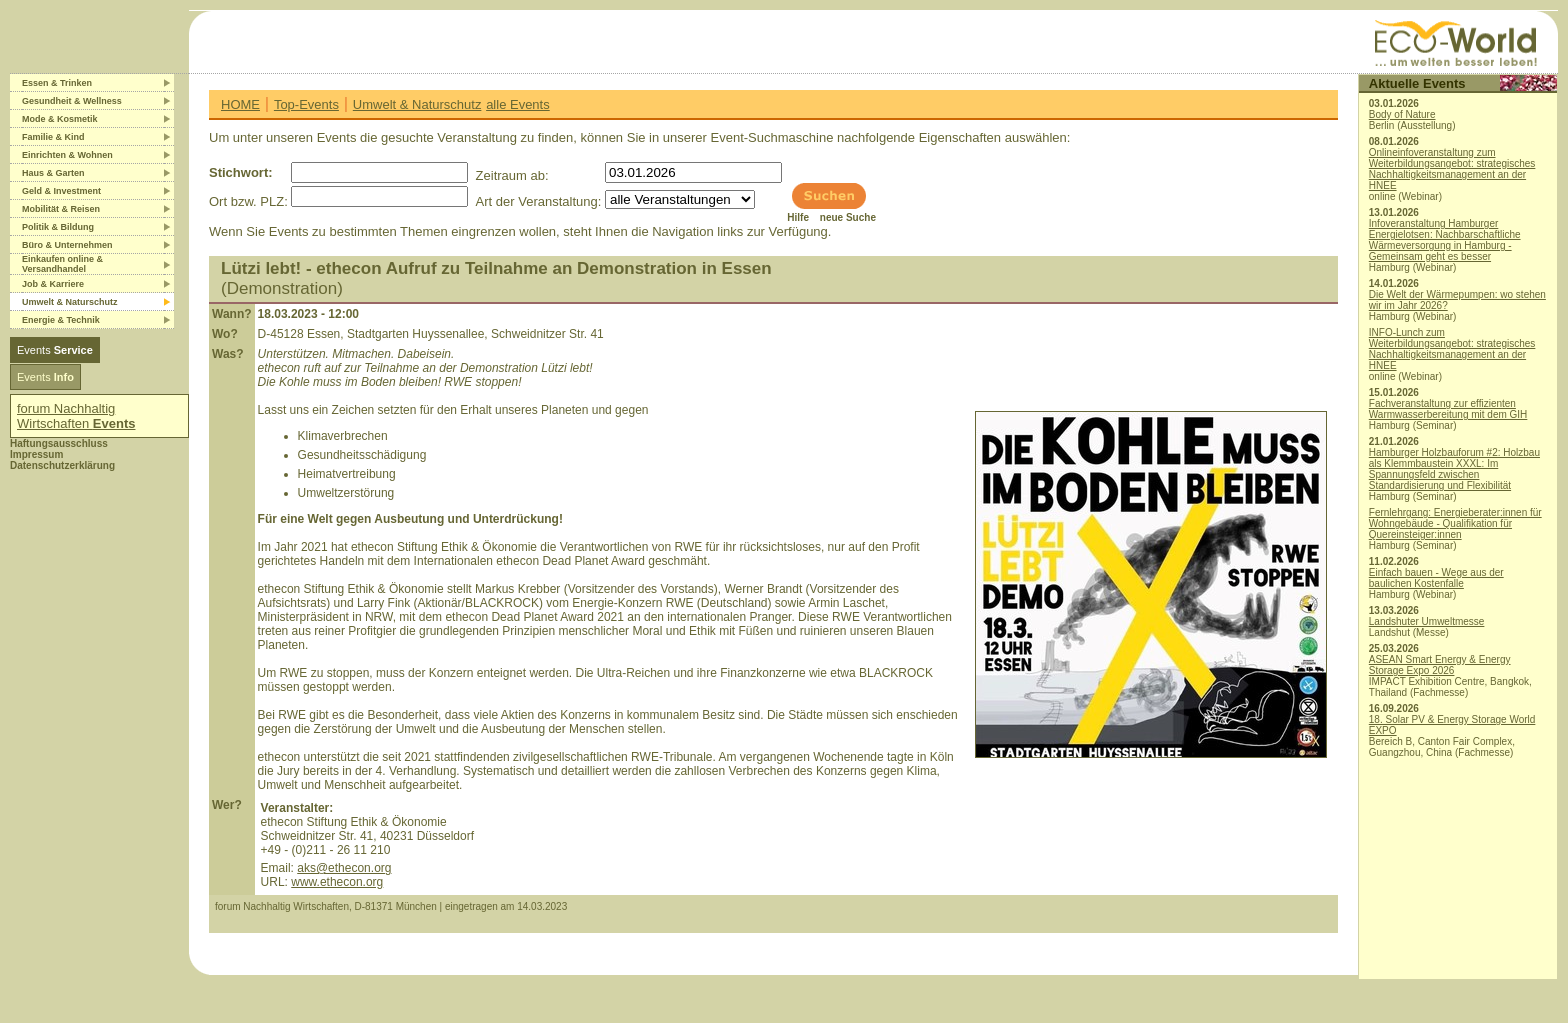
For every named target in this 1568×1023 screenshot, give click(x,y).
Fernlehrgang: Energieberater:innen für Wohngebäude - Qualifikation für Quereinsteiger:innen (1455, 523)
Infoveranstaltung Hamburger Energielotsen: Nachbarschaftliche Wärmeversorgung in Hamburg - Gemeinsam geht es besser (1445, 240)
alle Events (518, 104)
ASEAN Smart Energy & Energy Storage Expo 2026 (1440, 665)
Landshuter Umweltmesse (1427, 621)
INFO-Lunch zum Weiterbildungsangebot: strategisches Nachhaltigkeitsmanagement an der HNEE (1452, 349)
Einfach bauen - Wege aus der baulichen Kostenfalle (1436, 578)
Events (55, 350)
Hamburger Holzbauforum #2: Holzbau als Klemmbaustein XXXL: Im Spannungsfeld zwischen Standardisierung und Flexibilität (1454, 469)
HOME (240, 104)
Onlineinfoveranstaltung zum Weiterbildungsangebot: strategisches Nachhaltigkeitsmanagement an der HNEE (1452, 169)
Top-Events (306, 104)
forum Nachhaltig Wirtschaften (76, 416)
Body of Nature (1402, 114)
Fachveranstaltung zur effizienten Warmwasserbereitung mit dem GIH (1448, 409)
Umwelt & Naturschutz (417, 104)
